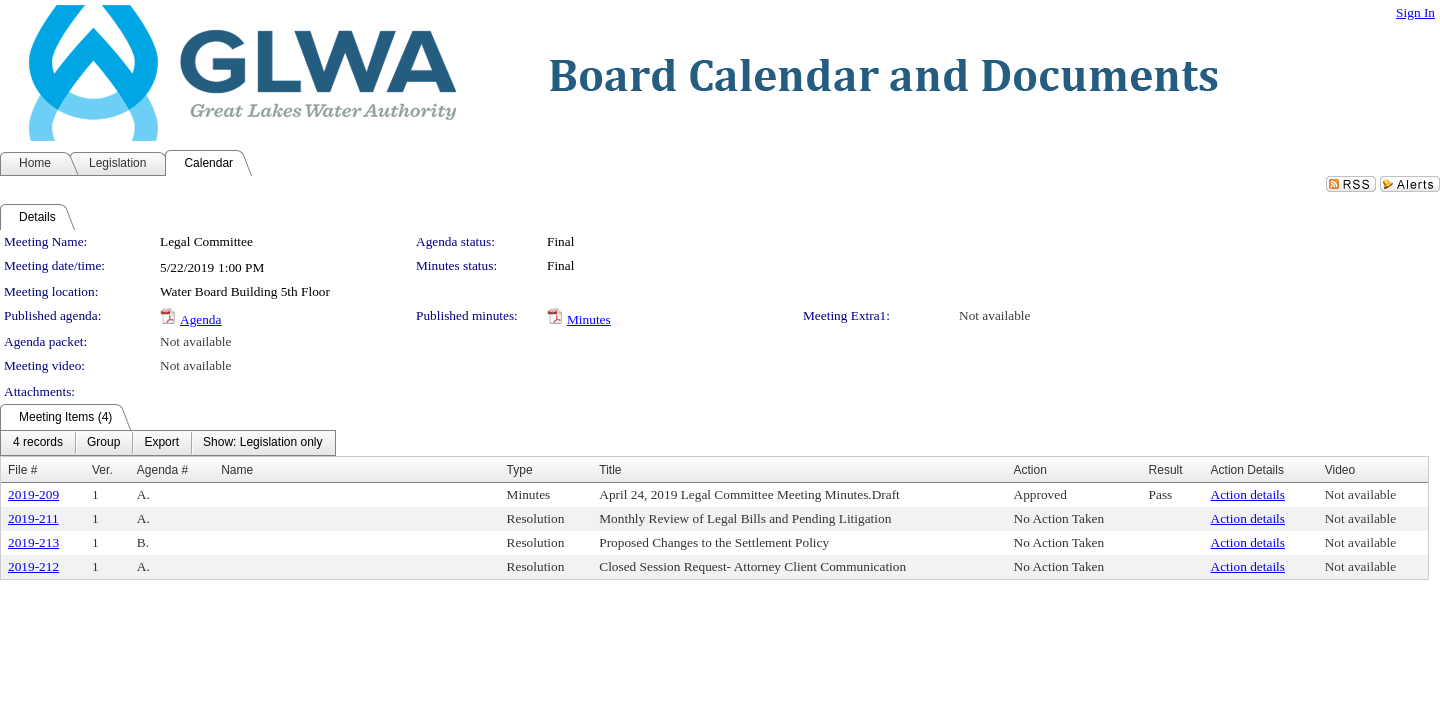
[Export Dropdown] (161, 443)
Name (237, 470)
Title (610, 470)
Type (520, 470)
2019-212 (33, 566)
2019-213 (33, 542)
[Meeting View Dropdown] (262, 443)
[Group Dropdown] (103, 443)
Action (1030, 470)
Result (1166, 470)
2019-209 (33, 494)
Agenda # (162, 470)
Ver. (102, 470)
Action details (1248, 494)
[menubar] (168, 443)
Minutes (589, 319)
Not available (994, 315)
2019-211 (33, 518)
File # (22, 470)
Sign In (1415, 12)
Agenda (200, 319)
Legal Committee (206, 241)
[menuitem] (38, 443)
